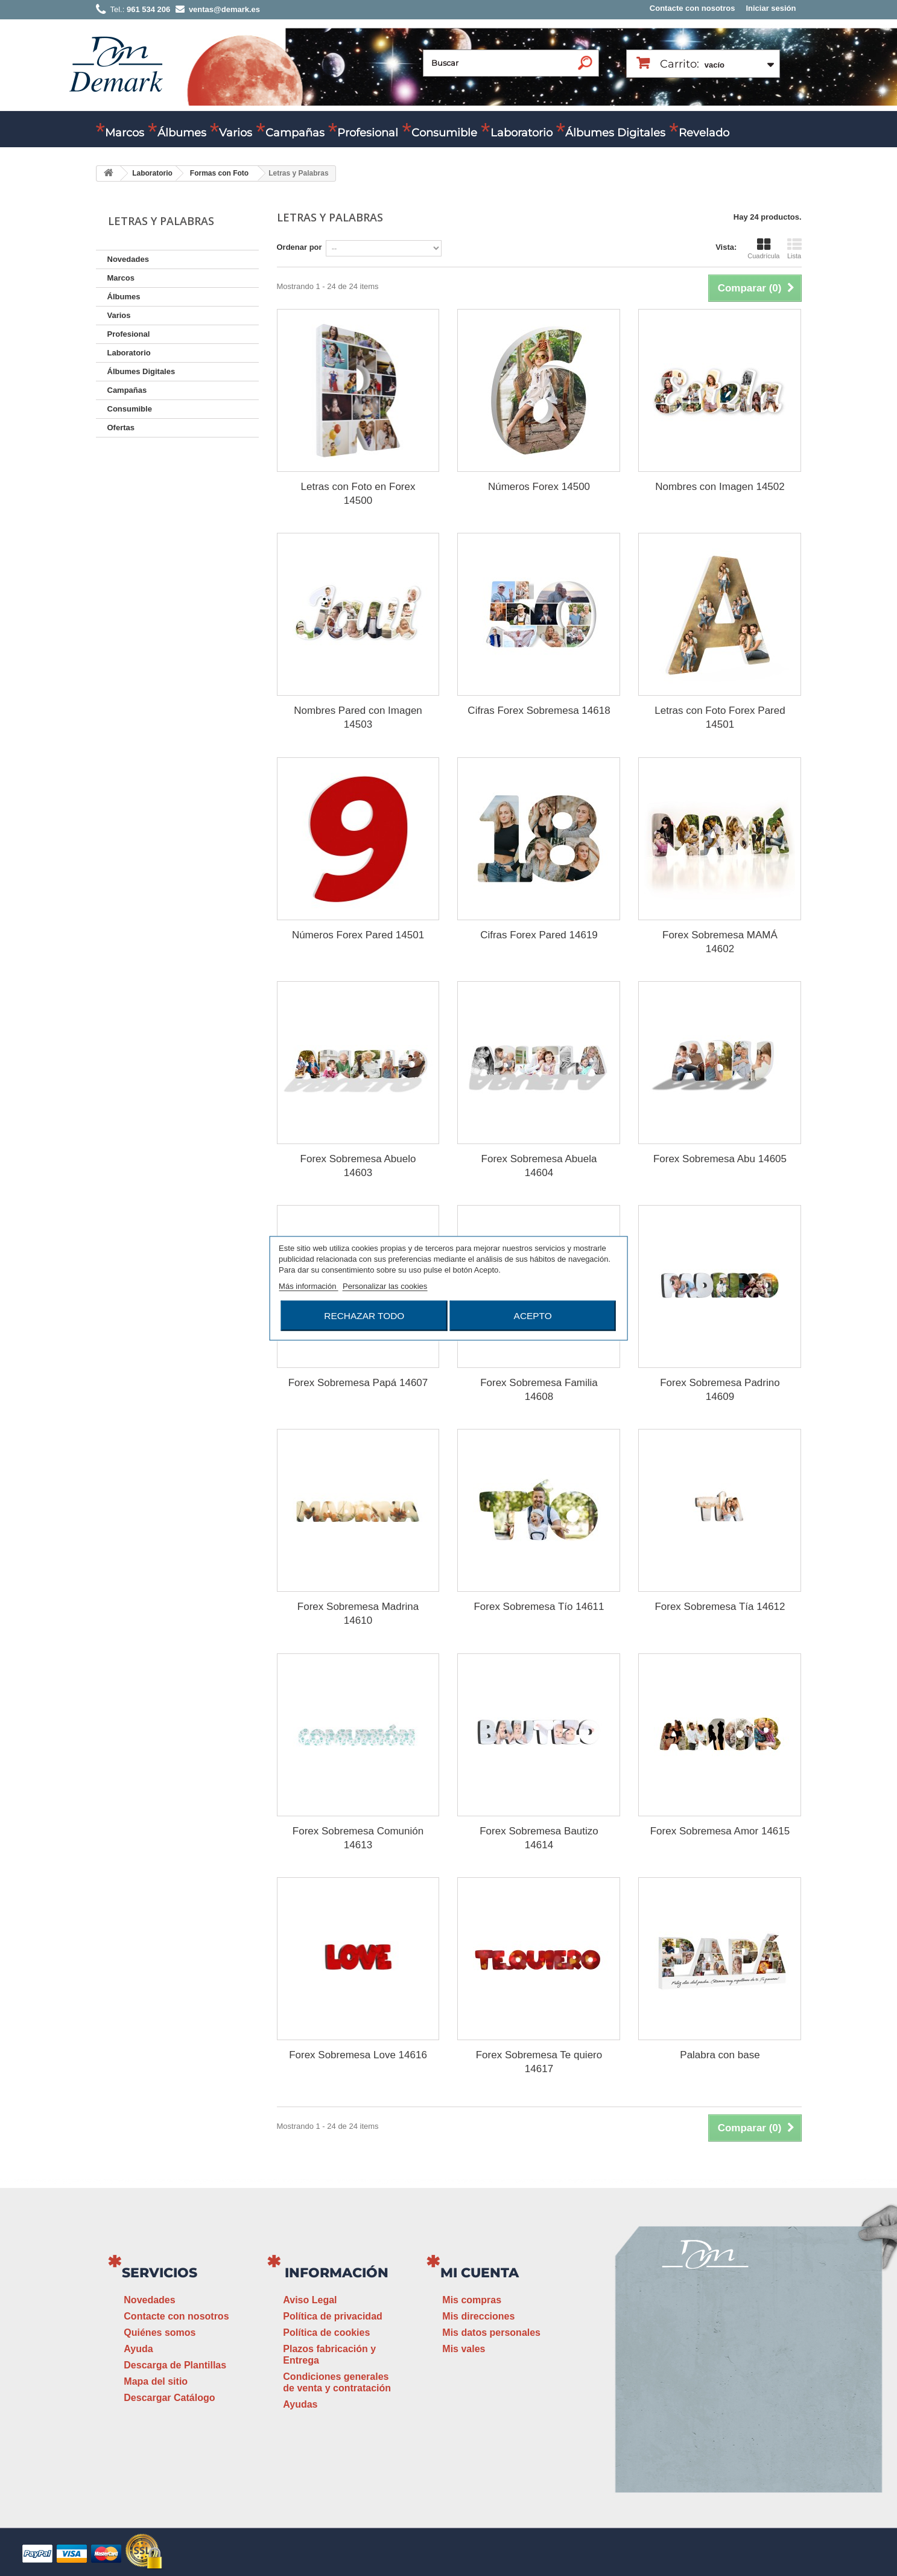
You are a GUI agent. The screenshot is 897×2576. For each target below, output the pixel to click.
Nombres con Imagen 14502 (720, 486)
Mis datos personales (491, 2332)
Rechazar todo (364, 1315)
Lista (794, 248)
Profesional (367, 132)
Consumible (444, 132)
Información (336, 2273)
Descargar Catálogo (169, 2398)
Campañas (295, 132)
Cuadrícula (763, 248)
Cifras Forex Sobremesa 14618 (539, 710)
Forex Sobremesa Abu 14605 (720, 1159)
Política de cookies (326, 2332)
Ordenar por (299, 247)
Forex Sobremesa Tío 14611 (539, 1606)
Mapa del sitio (156, 2381)
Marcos (124, 132)
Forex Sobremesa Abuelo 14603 (358, 1165)
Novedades (128, 259)
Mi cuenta (479, 2273)
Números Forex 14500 (539, 486)
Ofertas (121, 427)
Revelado (704, 132)
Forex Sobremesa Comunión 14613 (358, 1838)
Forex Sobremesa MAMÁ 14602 (720, 942)
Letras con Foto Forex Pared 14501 (720, 717)
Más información (308, 1285)
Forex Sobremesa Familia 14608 (539, 1389)
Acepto (533, 1315)
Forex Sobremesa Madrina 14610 (358, 1613)
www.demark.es (720, 2430)
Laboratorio (521, 132)
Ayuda (138, 2349)
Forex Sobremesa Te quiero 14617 (539, 2062)
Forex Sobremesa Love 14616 (358, 2055)
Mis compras (471, 2300)
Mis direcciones (478, 2316)
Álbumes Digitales (615, 132)
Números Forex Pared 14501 (358, 935)
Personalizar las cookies (385, 1285)
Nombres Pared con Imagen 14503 (358, 717)
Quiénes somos (159, 2332)
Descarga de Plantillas (175, 2365)
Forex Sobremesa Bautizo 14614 (539, 1838)
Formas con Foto (219, 173)
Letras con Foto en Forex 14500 (358, 493)
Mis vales (463, 2349)
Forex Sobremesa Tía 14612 (720, 1606)
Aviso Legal (310, 2300)
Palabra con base (719, 2055)
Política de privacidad (332, 2316)
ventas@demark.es (705, 2408)
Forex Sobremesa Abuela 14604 (539, 1165)
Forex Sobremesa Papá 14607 (358, 1382)
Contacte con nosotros (692, 8)
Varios (235, 132)
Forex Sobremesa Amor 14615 (720, 1831)
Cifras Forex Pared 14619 (539, 935)
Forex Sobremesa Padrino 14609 (719, 1389)
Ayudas (300, 2404)
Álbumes (181, 132)
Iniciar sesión (771, 8)
